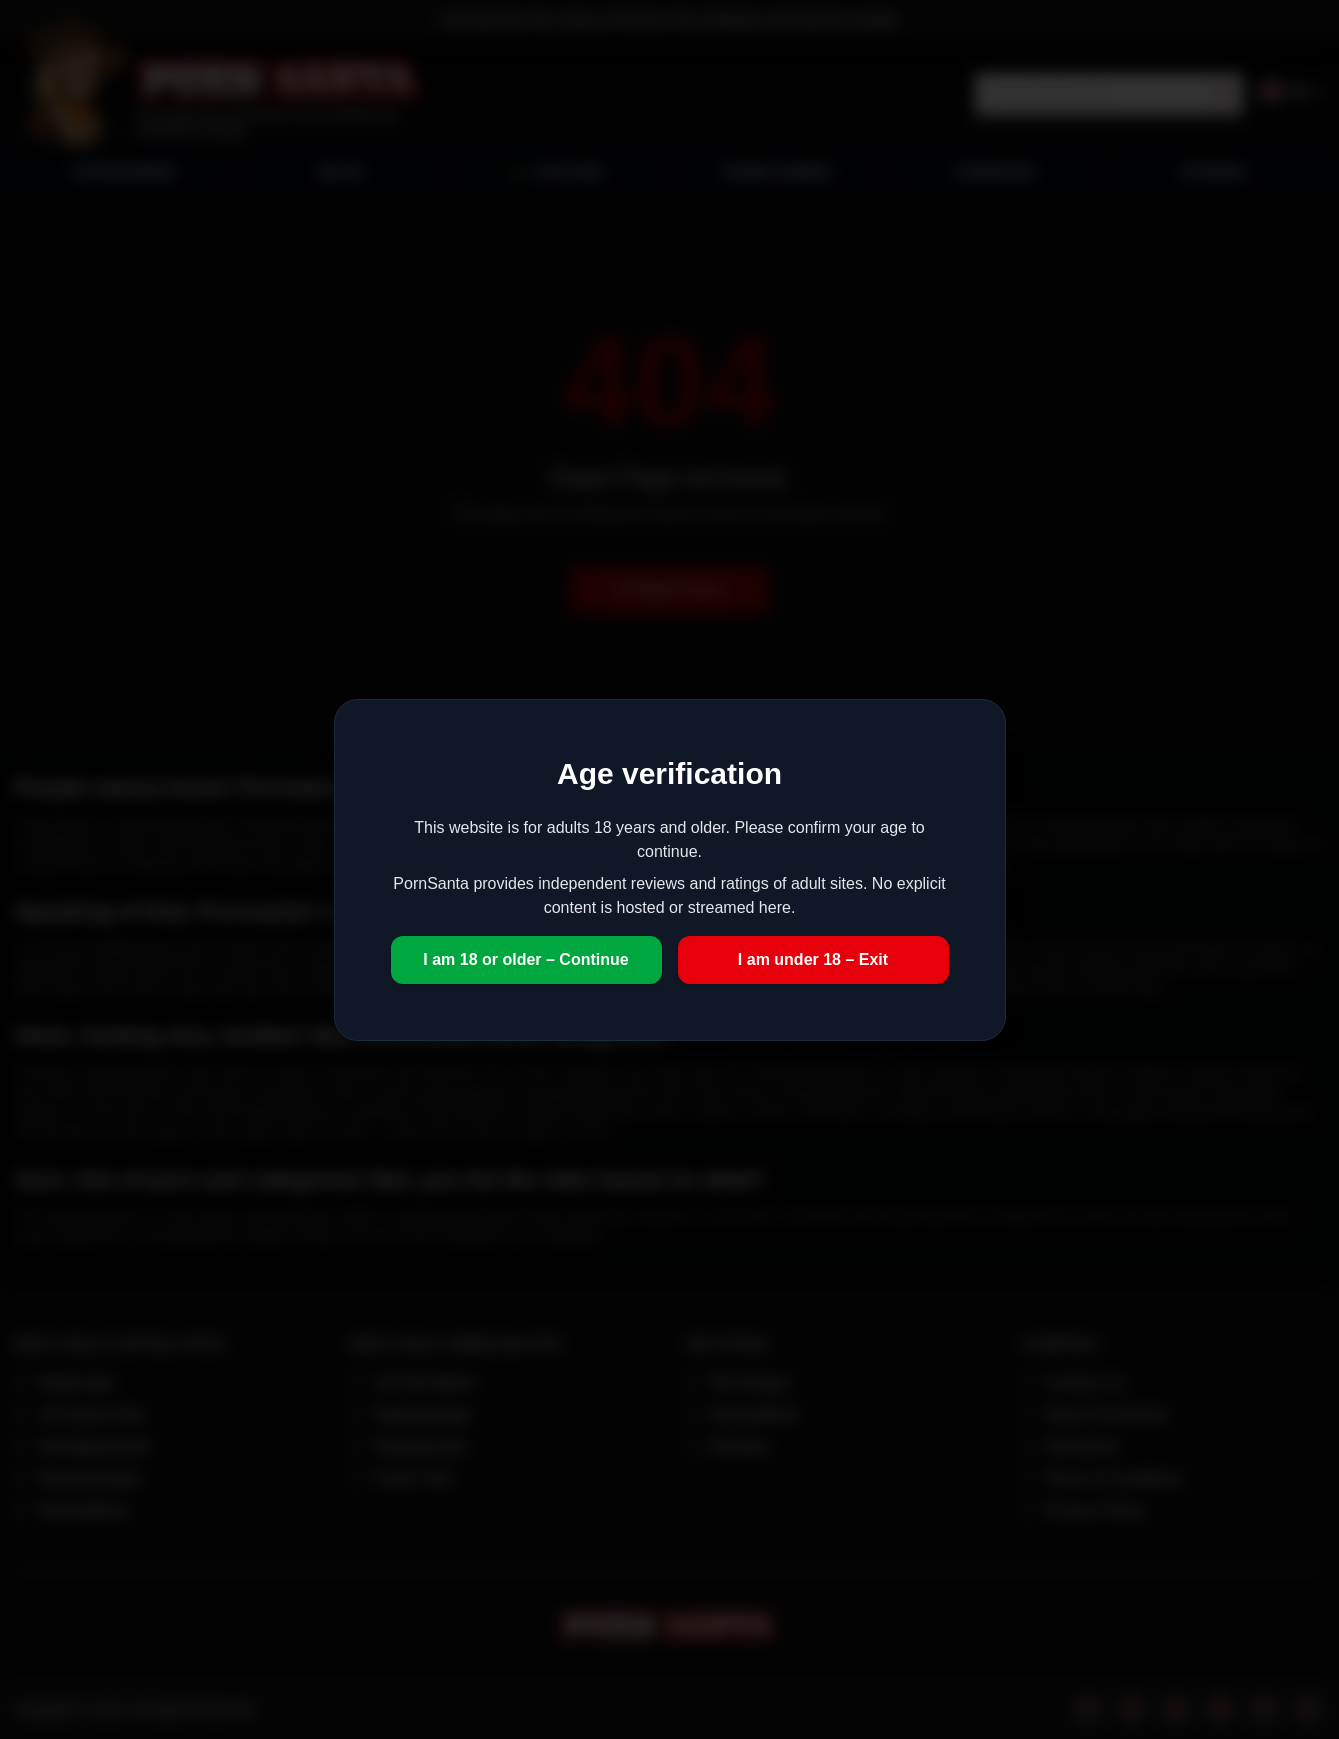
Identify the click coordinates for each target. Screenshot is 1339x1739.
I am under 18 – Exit (813, 959)
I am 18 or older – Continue (525, 959)
